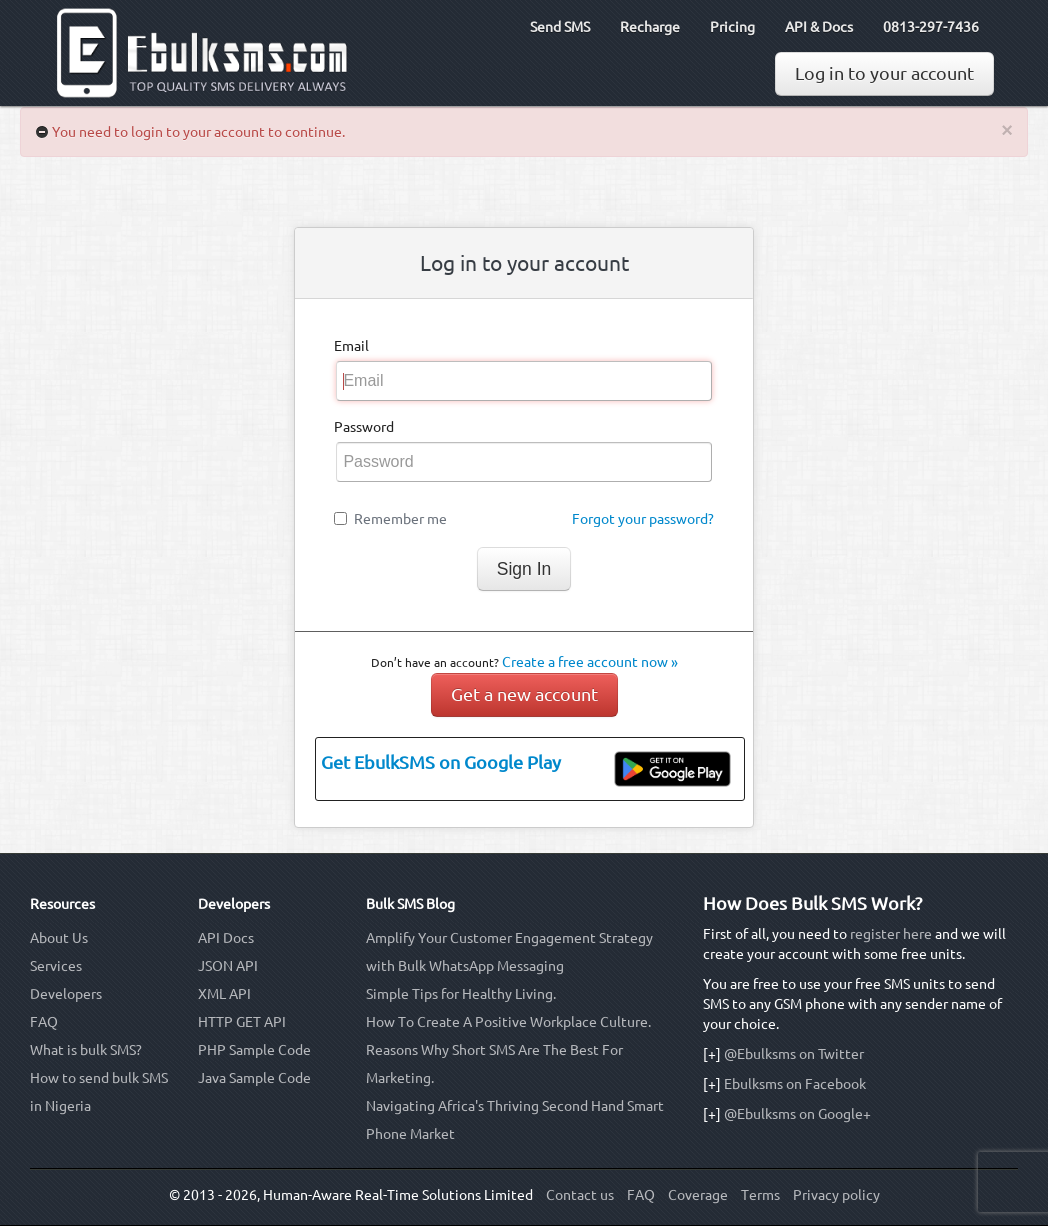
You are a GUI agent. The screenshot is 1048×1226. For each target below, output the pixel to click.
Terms (760, 1195)
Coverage (698, 1195)
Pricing (732, 27)
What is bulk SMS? (86, 1050)
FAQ (44, 1022)
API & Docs (819, 27)
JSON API (228, 966)
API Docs (226, 938)
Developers (66, 994)
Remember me (400, 519)
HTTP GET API (242, 1022)
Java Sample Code (254, 1078)
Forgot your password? (643, 519)
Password (364, 427)
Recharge (650, 27)
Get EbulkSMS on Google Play (441, 762)
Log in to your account (884, 73)
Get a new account (524, 694)
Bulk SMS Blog (410, 904)
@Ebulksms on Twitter (794, 1054)
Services (56, 966)
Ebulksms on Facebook (795, 1084)
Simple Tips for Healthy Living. (461, 994)
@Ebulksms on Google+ (797, 1114)
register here (891, 934)
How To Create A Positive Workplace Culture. (508, 1022)
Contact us (580, 1195)
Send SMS (560, 27)
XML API (224, 994)
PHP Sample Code (254, 1050)
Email (351, 346)
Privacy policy (836, 1195)
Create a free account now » (590, 662)
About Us (59, 938)
